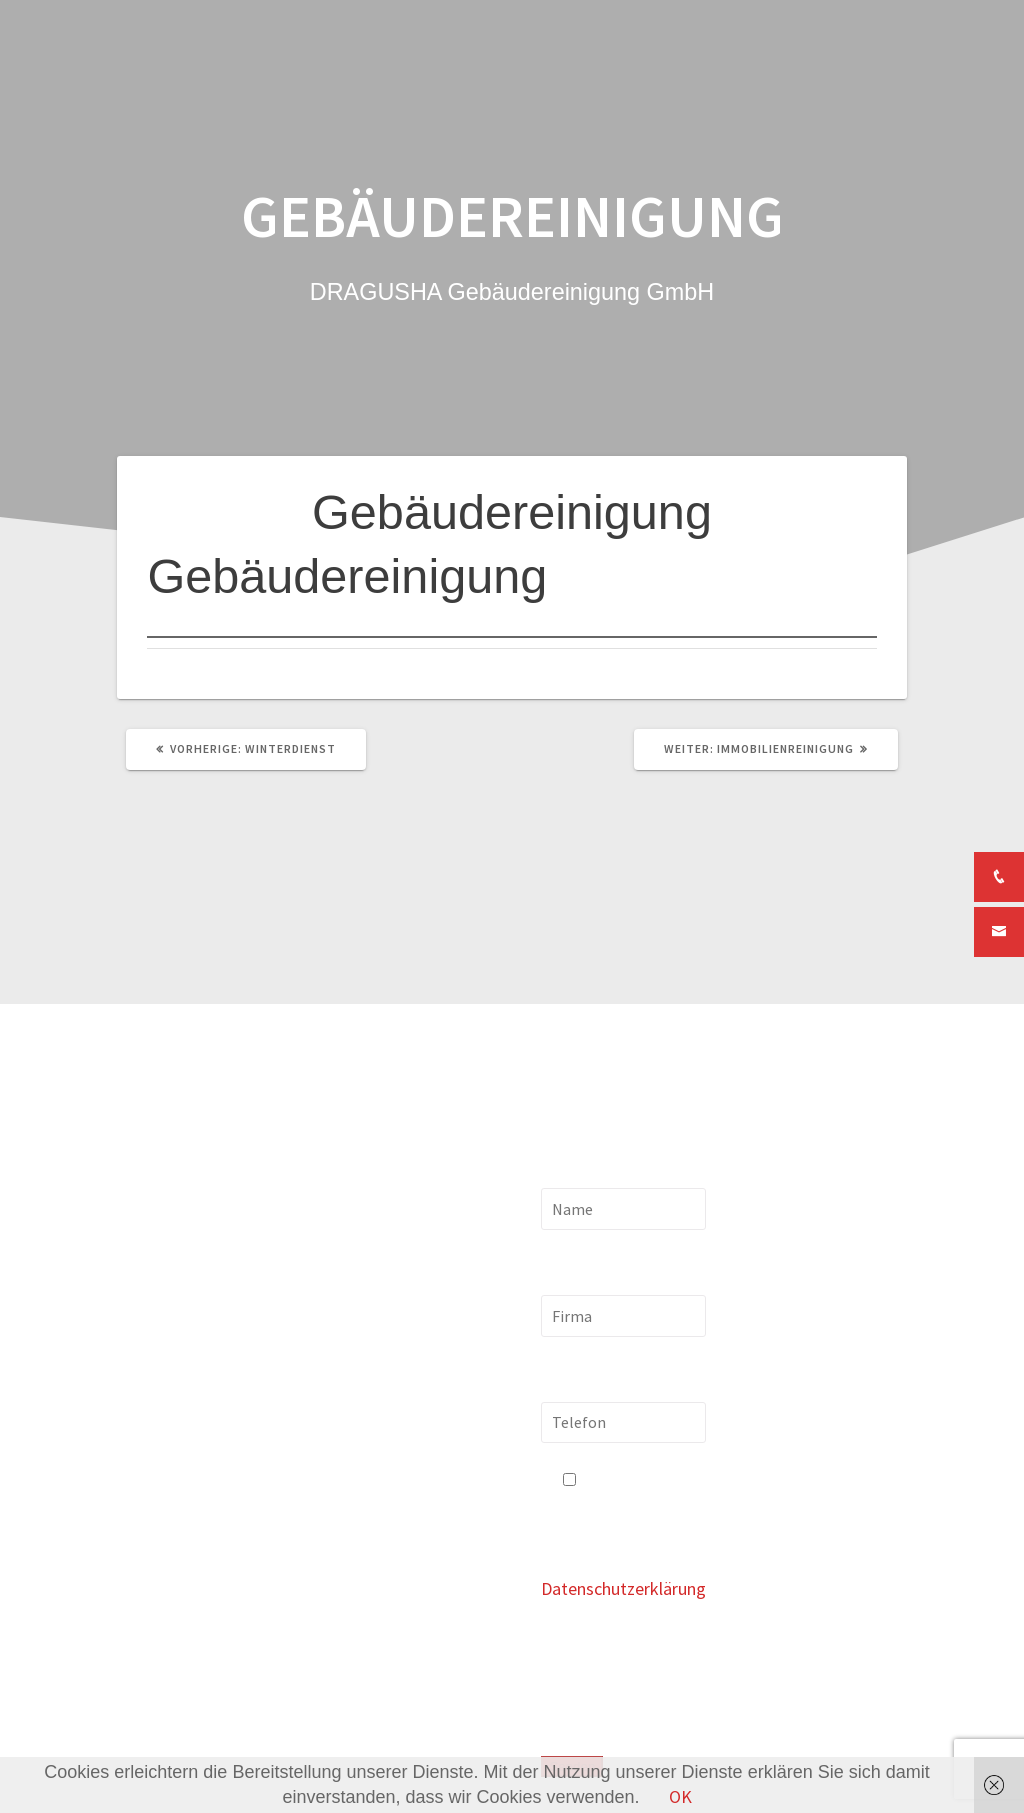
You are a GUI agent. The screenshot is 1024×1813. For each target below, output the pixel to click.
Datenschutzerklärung (623, 1588)
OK (680, 1796)
